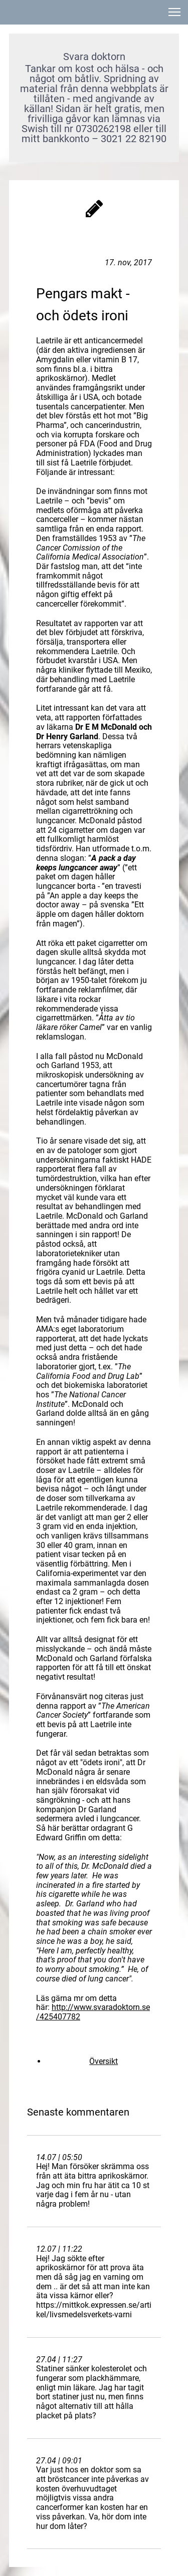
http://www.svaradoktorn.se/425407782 (93, 2011)
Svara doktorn (94, 57)
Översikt (103, 2061)
